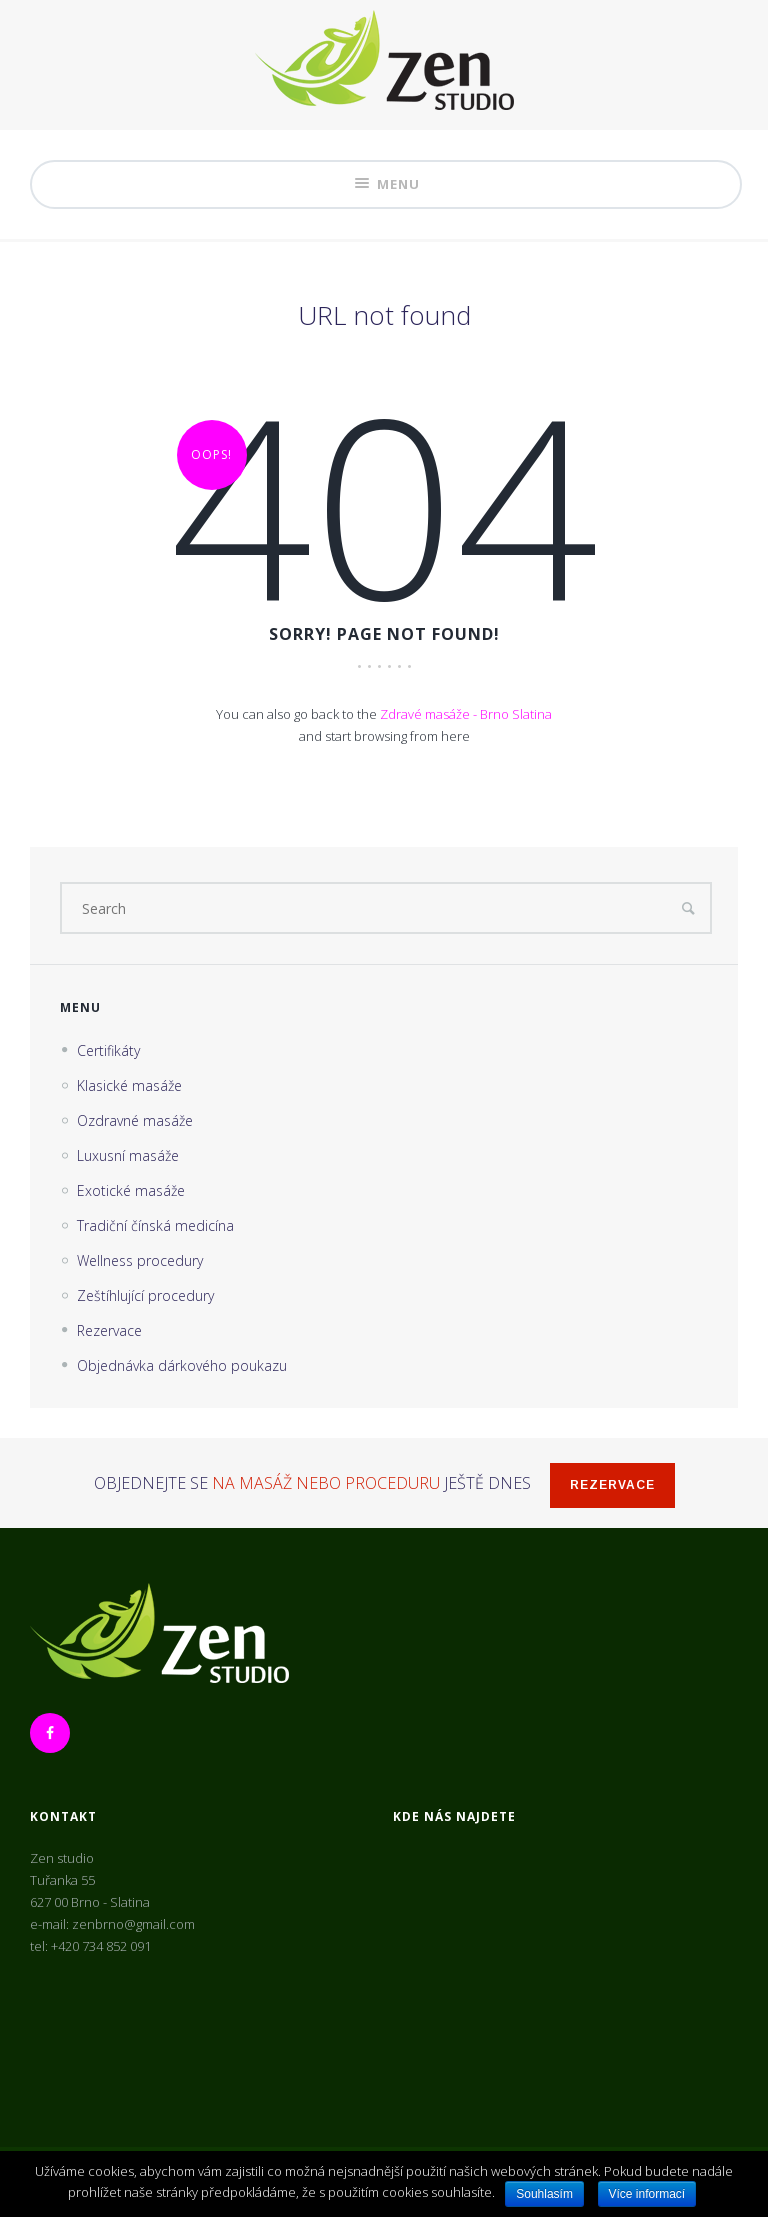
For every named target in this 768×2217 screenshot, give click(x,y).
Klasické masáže (129, 1085)
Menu (386, 184)
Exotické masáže (131, 1190)
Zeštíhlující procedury (145, 1295)
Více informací (647, 2194)
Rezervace (109, 1330)
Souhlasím (544, 2194)
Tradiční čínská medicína (155, 1225)
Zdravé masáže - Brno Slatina (466, 714)
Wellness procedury (140, 1260)
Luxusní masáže (128, 1155)
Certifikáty (108, 1050)
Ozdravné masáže (135, 1120)
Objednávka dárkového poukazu (182, 1365)
